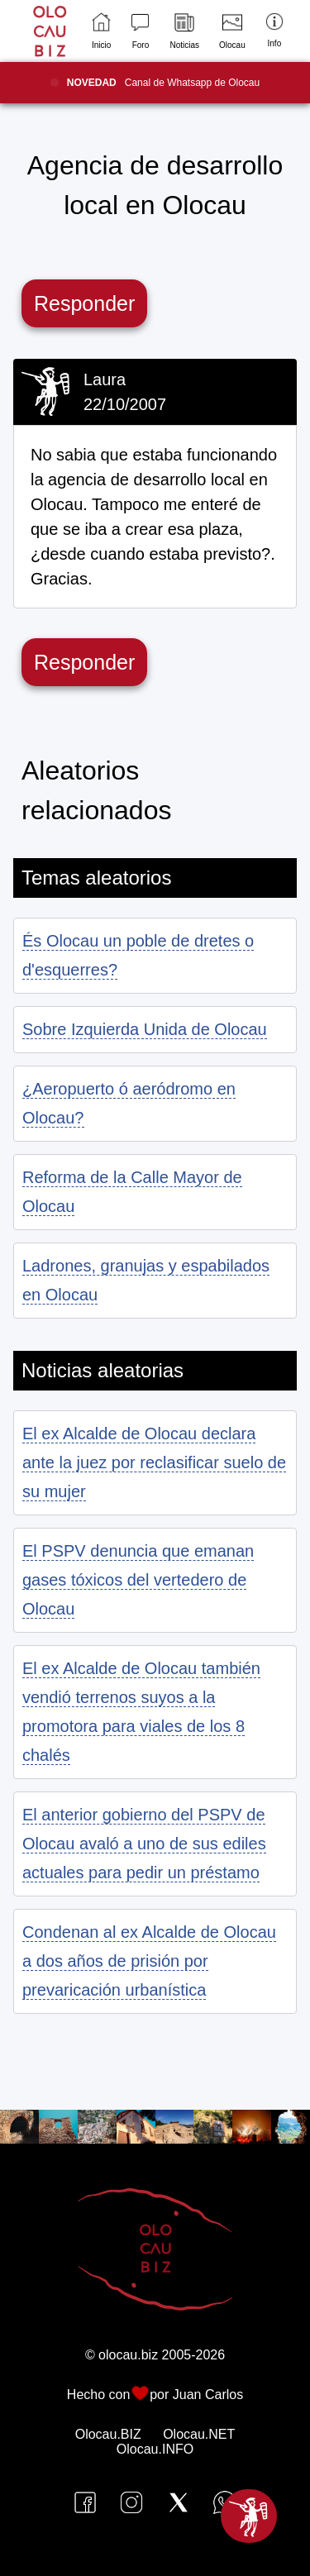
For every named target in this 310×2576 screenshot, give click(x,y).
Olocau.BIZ (108, 2434)
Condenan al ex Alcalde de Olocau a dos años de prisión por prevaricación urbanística (149, 1961)
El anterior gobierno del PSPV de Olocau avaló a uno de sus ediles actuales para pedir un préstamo (144, 1844)
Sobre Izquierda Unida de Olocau (144, 1029)
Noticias (184, 31)
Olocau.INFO (155, 2449)
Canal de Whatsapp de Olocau (163, 82)
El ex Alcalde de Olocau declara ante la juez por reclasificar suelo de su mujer (154, 1462)
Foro (140, 31)
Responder (84, 303)
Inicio (101, 31)
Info (274, 30)
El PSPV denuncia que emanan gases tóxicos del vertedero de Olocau (138, 1580)
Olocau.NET (199, 2434)
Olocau (232, 31)
